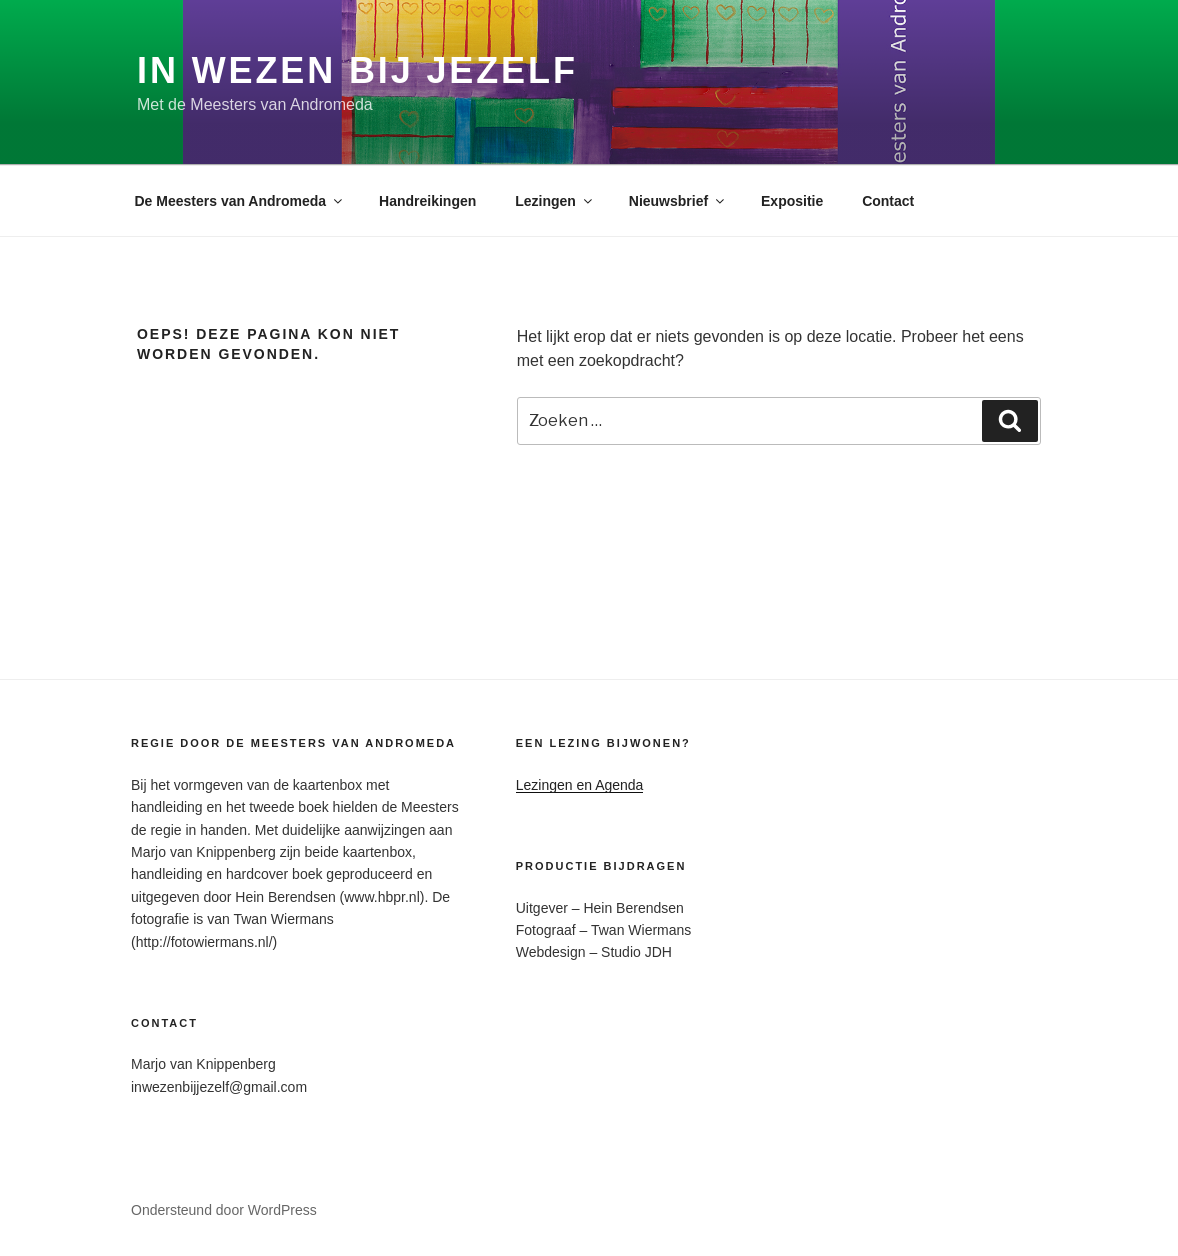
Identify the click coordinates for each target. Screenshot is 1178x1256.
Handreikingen (427, 201)
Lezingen (555, 201)
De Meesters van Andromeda (240, 201)
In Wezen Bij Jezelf (357, 70)
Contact (888, 201)
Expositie (792, 201)
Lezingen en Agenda (580, 785)
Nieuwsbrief (678, 201)
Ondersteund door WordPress (224, 1210)
